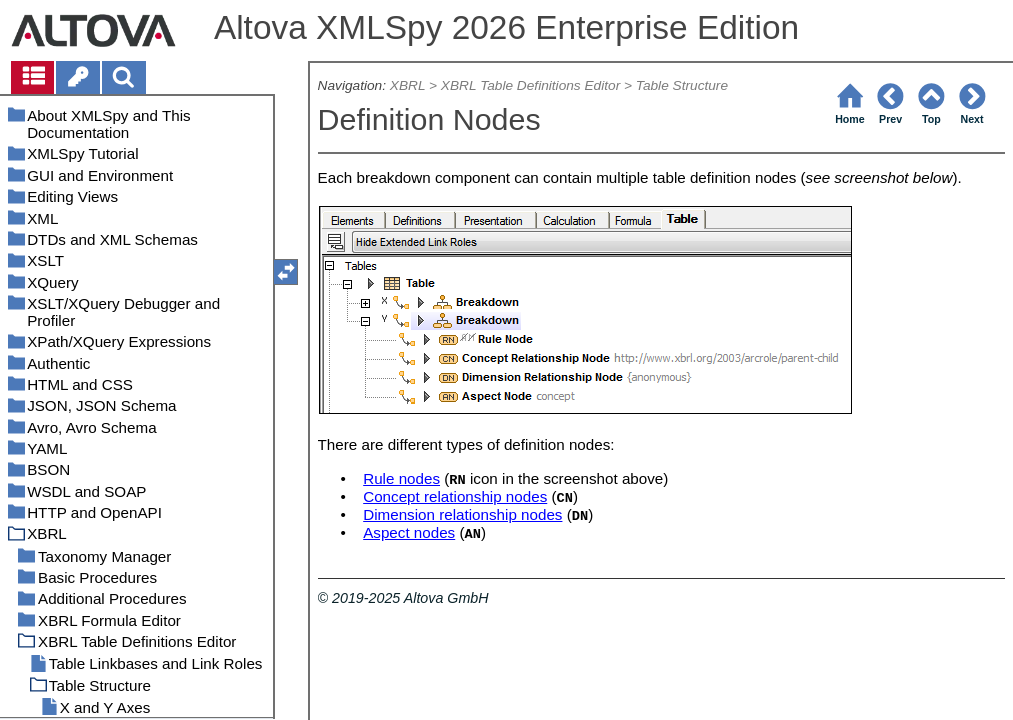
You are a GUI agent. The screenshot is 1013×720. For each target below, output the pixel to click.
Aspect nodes (409, 532)
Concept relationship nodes (455, 496)
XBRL (407, 85)
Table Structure (682, 85)
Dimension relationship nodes (462, 514)
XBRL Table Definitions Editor (530, 85)
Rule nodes (401, 478)
